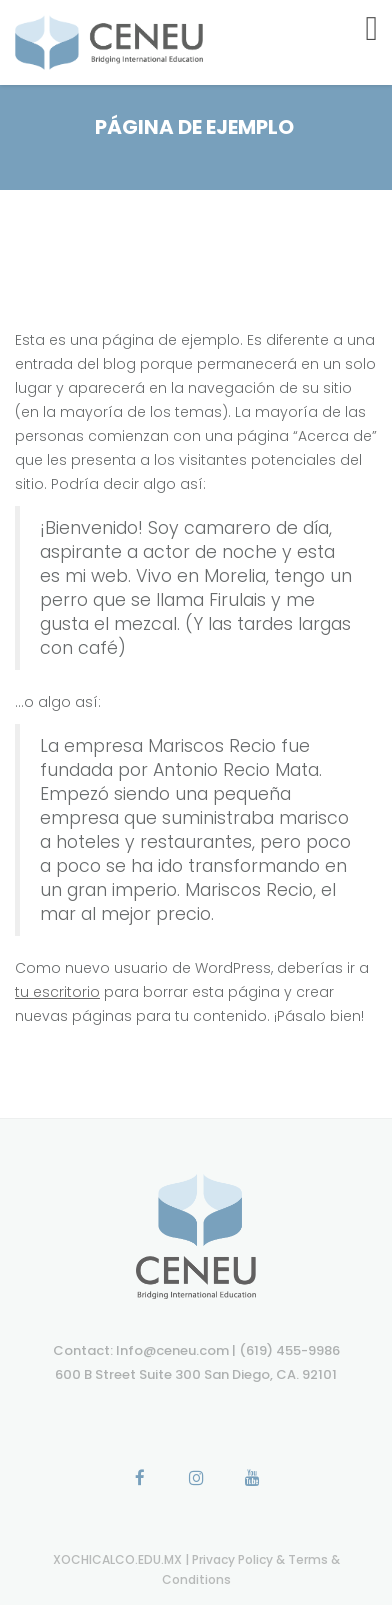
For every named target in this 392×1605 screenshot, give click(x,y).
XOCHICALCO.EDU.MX (119, 1559)
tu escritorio (57, 992)
